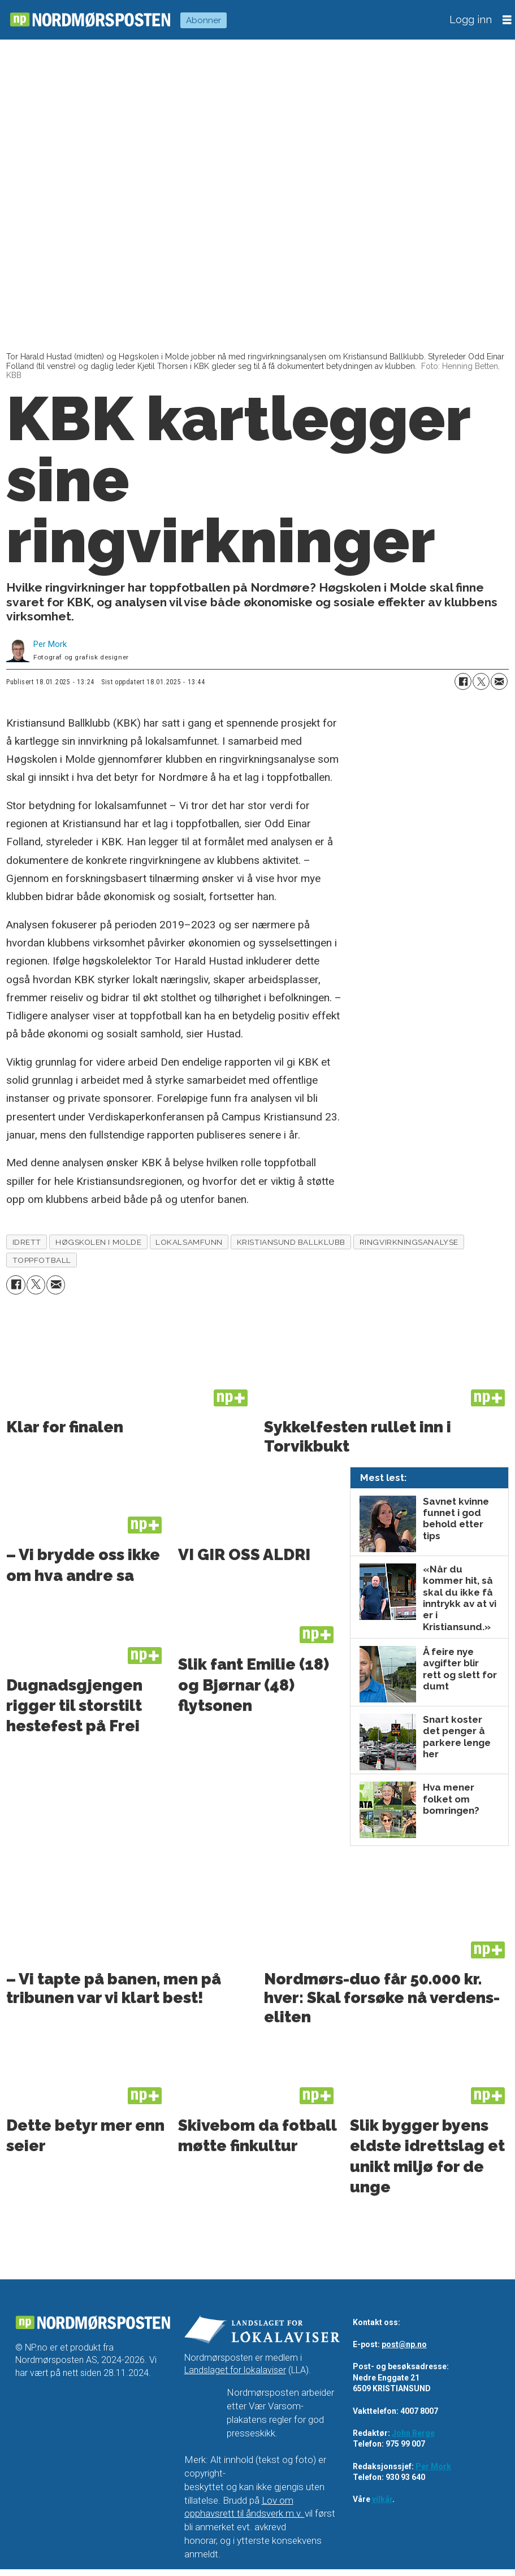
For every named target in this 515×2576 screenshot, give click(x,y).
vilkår (382, 2499)
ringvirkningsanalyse (409, 1241)
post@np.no (404, 2344)
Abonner (203, 20)
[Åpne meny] (507, 20)
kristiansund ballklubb (291, 1241)
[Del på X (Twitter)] (481, 681)
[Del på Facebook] (463, 681)
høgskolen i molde (98, 1241)
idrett (26, 1241)
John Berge (413, 2433)
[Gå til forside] (90, 19)
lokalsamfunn (189, 1241)
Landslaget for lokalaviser (235, 2370)
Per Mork (433, 2466)
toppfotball (41, 1260)
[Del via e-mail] (499, 681)
